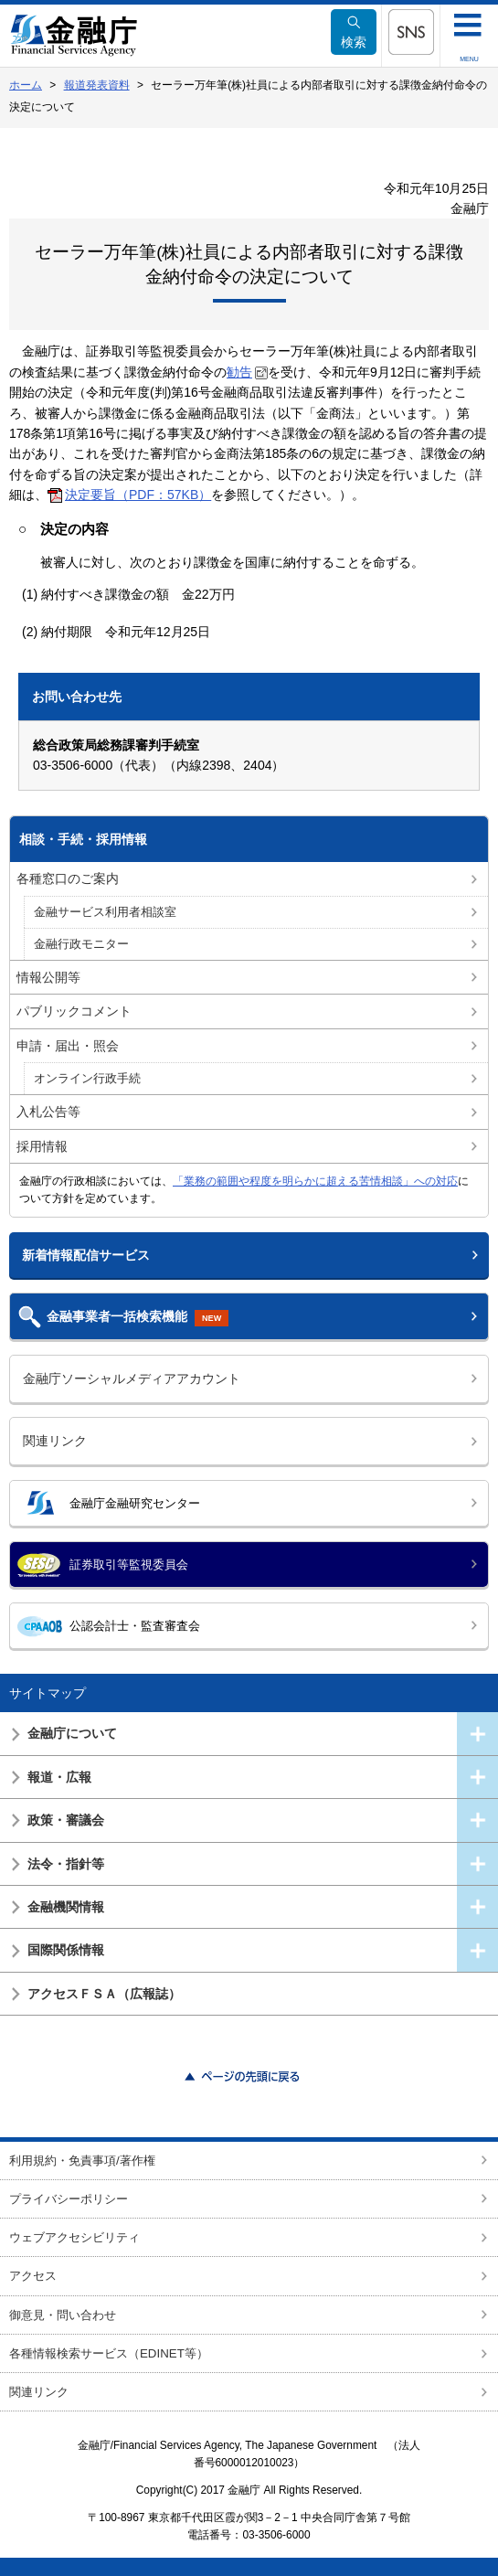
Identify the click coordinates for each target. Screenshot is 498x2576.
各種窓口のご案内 (67, 878)
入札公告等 (48, 1111)
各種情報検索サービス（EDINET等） (108, 2353)
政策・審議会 (65, 1820)
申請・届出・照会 (67, 1045)
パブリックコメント (74, 1011)
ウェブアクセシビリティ (74, 2237)
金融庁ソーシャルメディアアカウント (131, 1378)
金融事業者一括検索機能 (137, 1317)
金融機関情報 (65, 1907)
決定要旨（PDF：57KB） (138, 494)
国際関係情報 (65, 1950)
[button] (411, 32)
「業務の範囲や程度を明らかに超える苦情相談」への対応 (315, 1181)
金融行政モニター (81, 944)
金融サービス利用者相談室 (105, 912)
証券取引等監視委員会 (128, 1564)
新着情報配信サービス (86, 1255)
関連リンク (55, 1440)
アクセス (33, 2276)
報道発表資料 (97, 85)
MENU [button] (469, 59)
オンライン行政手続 (87, 1078)
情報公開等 (48, 977)
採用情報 (42, 1146)
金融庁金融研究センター (134, 1503)
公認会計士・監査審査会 (134, 1626)
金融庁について (72, 1733)
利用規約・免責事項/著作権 (82, 2160)
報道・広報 (59, 1777)
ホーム (25, 85)
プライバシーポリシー (68, 2199)
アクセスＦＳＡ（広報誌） (104, 1993)
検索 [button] (353, 32)
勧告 (239, 372)
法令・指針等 (65, 1864)
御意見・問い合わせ (62, 2315)
